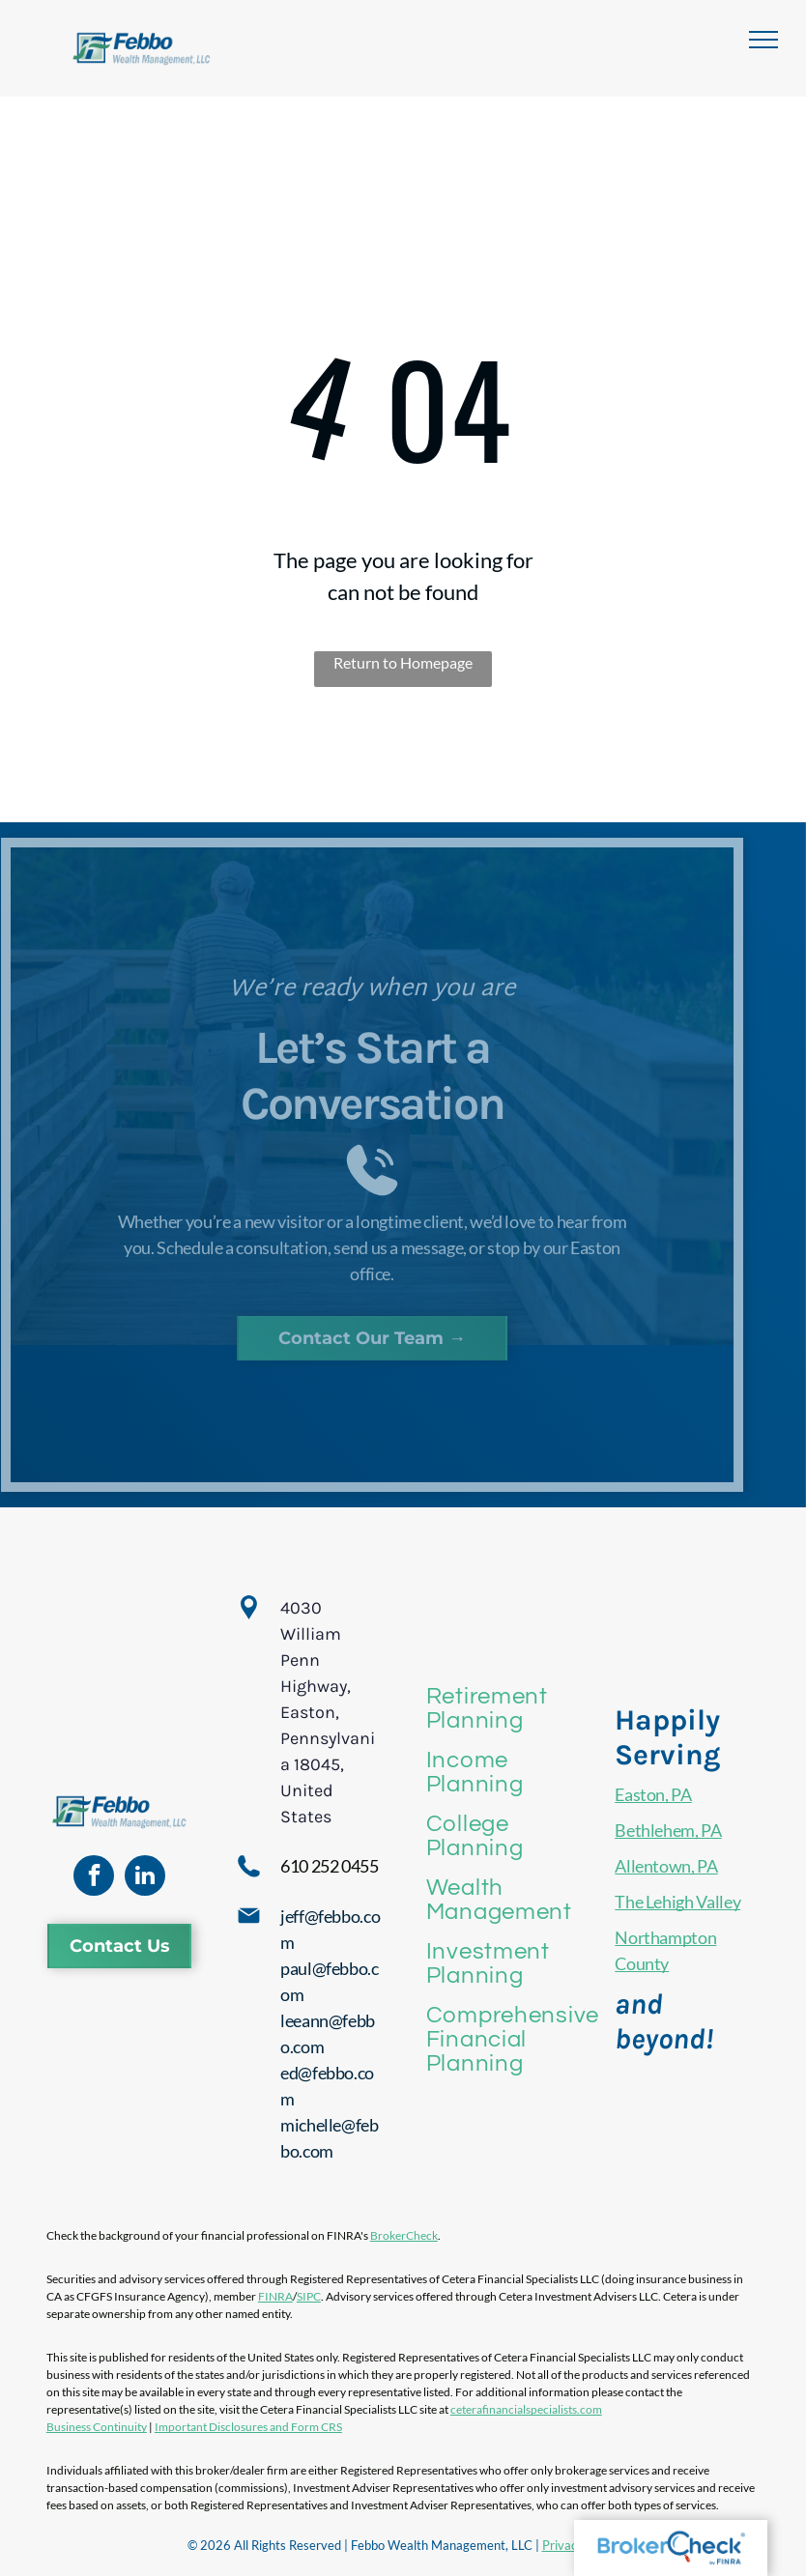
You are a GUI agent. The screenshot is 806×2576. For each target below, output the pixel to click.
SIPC (309, 2296)
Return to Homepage (403, 662)
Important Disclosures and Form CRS (248, 2426)
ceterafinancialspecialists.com (526, 2409)
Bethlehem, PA (668, 1830)
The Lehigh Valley (677, 1901)
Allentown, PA (666, 1865)
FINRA (275, 2296)
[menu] (763, 39)
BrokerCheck (404, 2235)
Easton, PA (653, 1794)
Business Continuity (96, 2426)
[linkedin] (145, 1878)
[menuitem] (512, 1708)
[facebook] (93, 1878)
